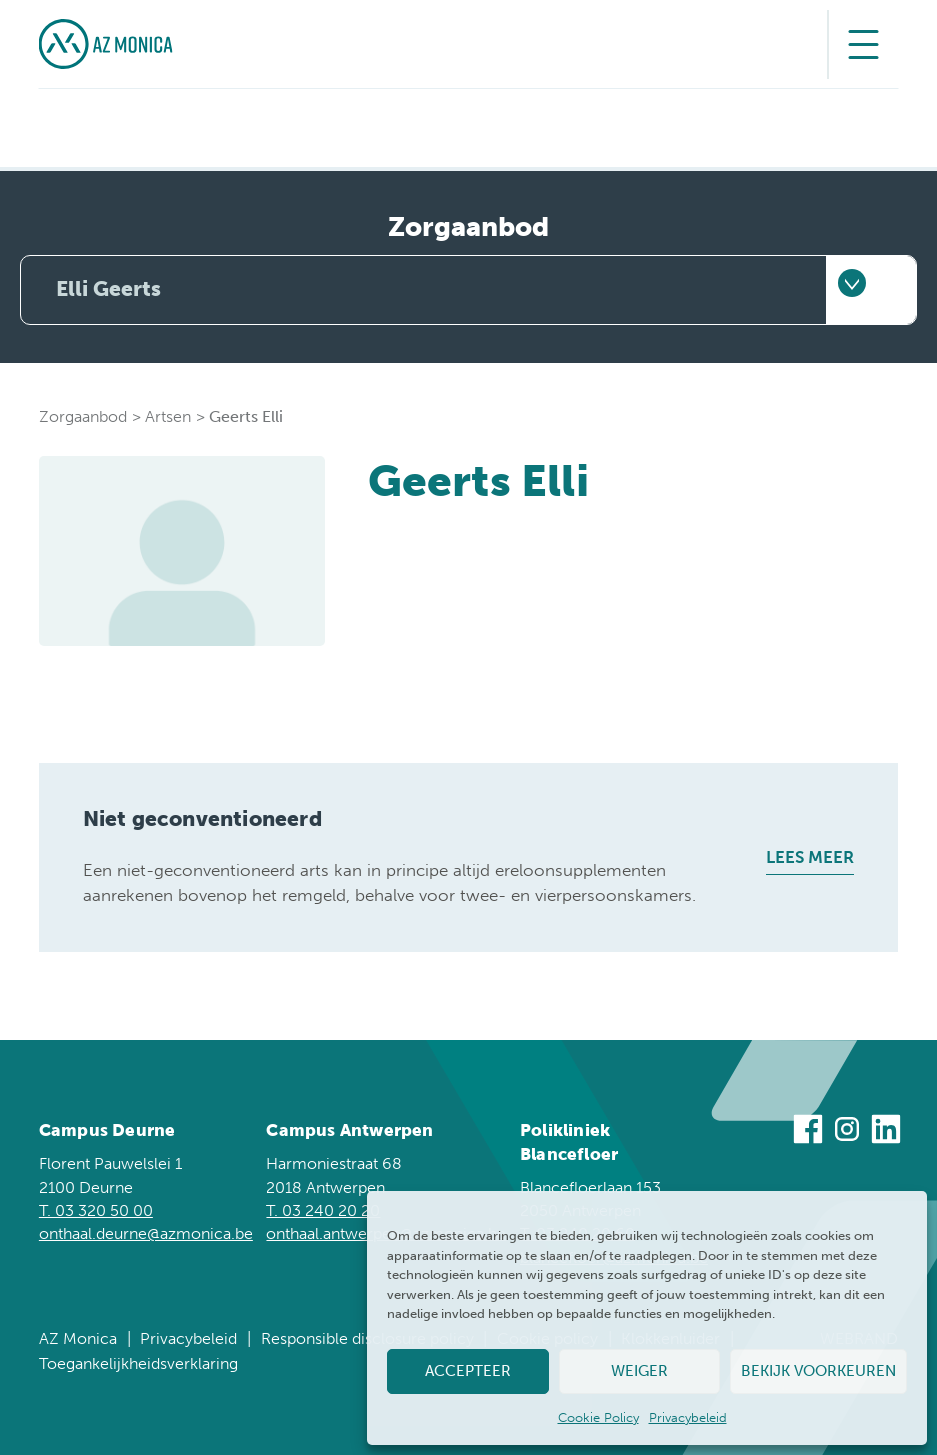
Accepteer (468, 1371)
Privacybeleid (688, 1417)
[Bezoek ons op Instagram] (847, 1132)
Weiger (639, 1371)
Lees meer (810, 857)
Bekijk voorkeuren (818, 1371)
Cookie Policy (598, 1417)
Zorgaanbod (83, 416)
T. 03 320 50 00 (96, 1210)
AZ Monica (78, 1338)
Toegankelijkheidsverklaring (138, 1363)
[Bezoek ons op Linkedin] (886, 1132)
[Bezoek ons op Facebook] (808, 1132)
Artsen (168, 416)
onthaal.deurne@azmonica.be (146, 1233)
